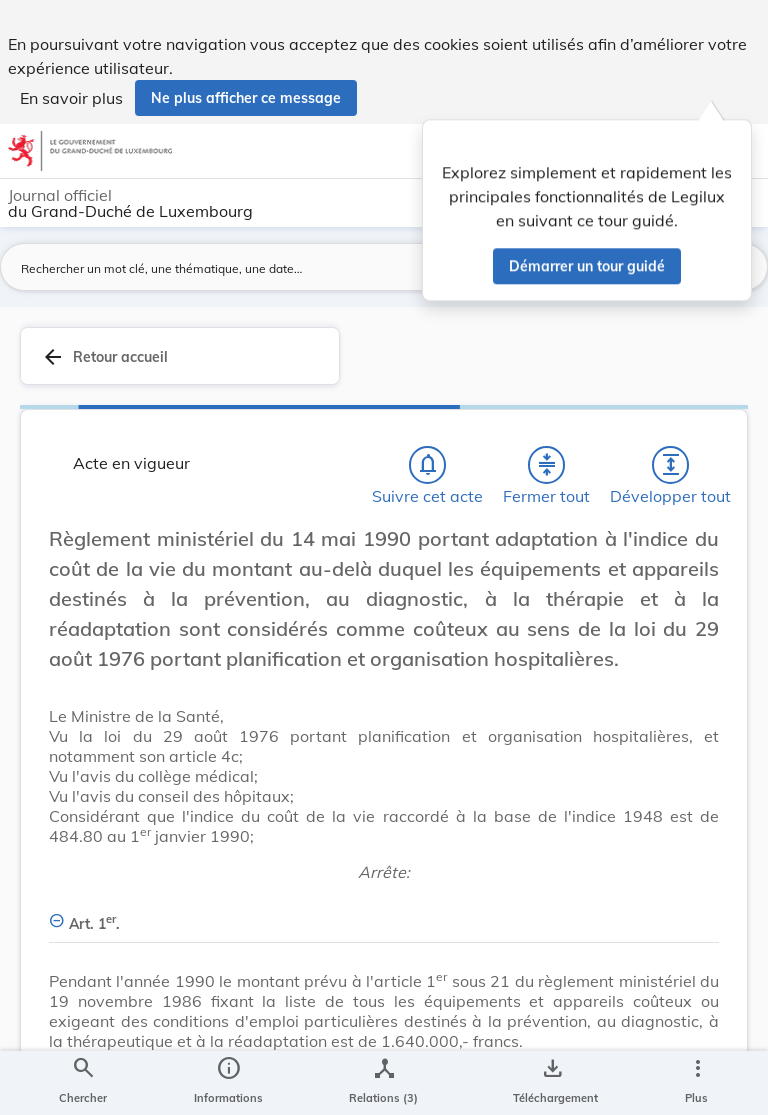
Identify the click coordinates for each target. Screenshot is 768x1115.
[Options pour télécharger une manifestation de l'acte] (551, 1083)
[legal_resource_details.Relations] (383, 1083)
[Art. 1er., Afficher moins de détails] (384, 912)
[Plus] (697, 1083)
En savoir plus (71, 98)
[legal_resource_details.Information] (228, 1083)
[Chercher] (83, 1083)
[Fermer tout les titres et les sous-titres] (547, 465)
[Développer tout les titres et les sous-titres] (671, 465)
